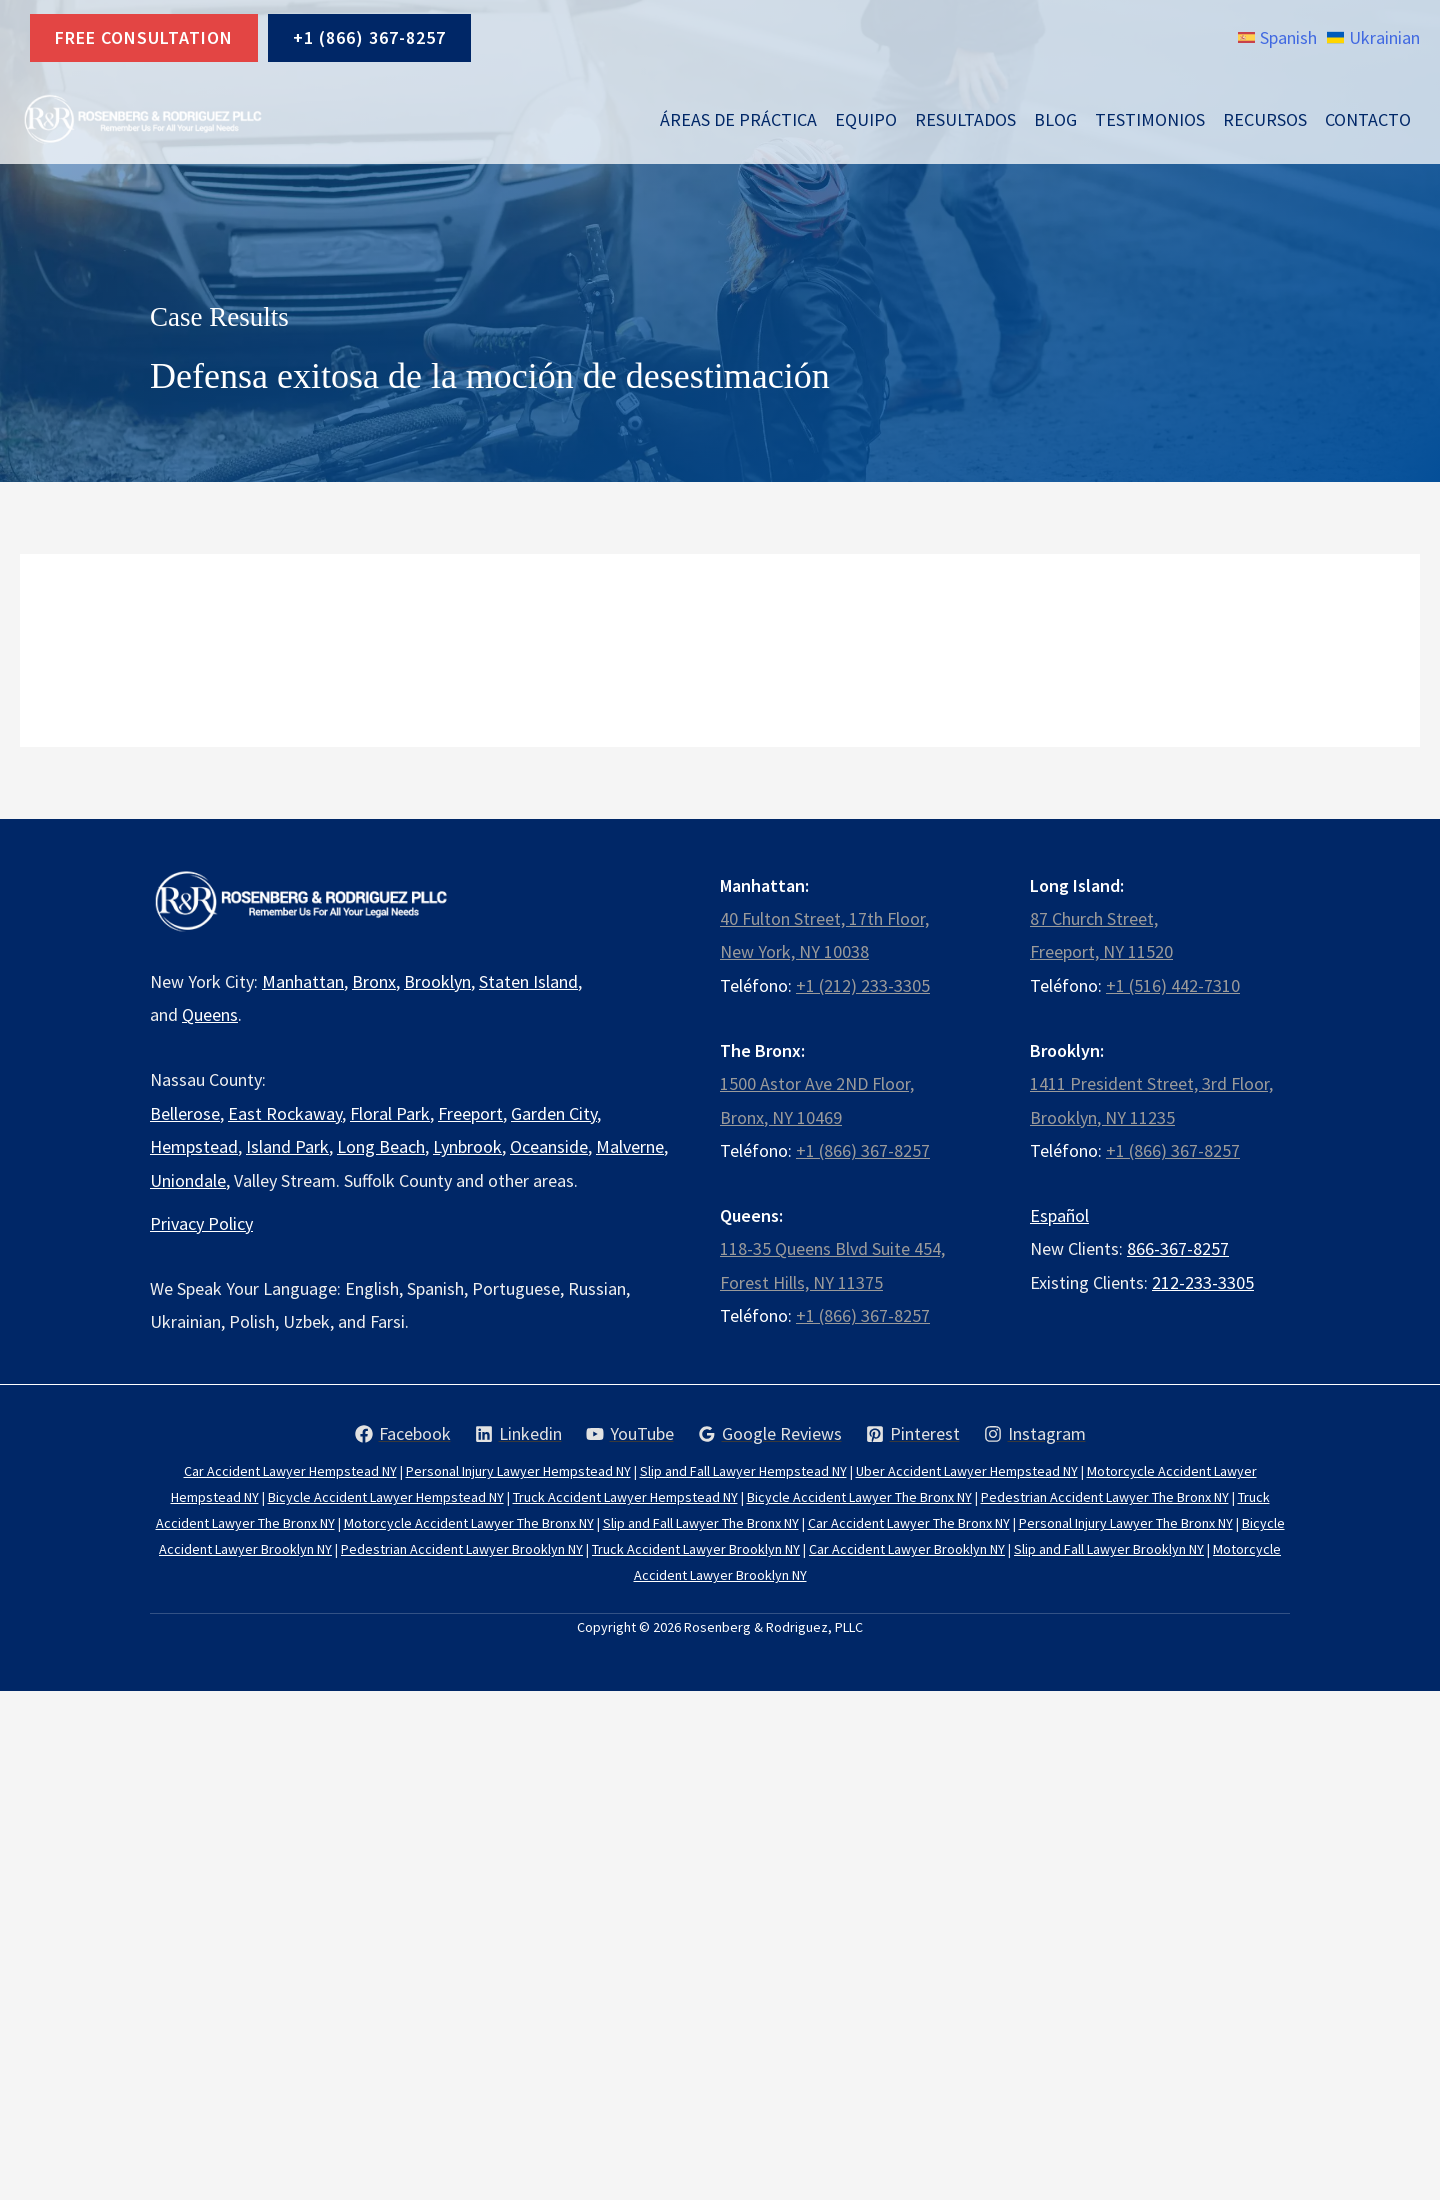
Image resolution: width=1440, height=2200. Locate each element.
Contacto (1368, 119)
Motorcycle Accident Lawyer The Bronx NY (469, 1523)
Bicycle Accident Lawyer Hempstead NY (386, 1497)
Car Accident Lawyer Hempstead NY (290, 1471)
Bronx (374, 981)
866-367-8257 (1178, 1248)
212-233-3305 (1203, 1282)
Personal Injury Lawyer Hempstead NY (518, 1471)
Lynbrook (467, 1146)
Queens (210, 1014)
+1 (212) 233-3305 (863, 985)
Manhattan (303, 981)
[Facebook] (403, 1434)
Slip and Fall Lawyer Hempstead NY (743, 1471)
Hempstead (194, 1146)
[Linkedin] (518, 1434)
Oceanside (549, 1146)
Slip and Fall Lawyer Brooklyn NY (1109, 1549)
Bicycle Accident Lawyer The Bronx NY (859, 1497)
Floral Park (390, 1113)
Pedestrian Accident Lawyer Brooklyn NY (462, 1549)
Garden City (554, 1113)
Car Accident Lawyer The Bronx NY (909, 1523)
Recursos (1265, 119)
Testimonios (1150, 119)
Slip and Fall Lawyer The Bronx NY (701, 1523)
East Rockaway (285, 1113)
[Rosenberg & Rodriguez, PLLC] (142, 119)
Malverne (630, 1146)
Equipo (866, 119)
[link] (1277, 37)
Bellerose (185, 1113)
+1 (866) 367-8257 (369, 37)
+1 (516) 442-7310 (1173, 985)
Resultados (965, 119)
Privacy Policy (201, 1223)
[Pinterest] (913, 1434)
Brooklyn (437, 981)
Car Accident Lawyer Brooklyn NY (907, 1549)
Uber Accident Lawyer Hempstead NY (967, 1471)
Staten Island (528, 981)
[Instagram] (1035, 1434)
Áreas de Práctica (738, 119)
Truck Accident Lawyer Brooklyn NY (696, 1549)
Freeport (470, 1113)
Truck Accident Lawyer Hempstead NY (625, 1497)
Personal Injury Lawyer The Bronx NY (1126, 1523)
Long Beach (381, 1146)
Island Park (287, 1146)
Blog (1055, 119)
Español (1059, 1215)
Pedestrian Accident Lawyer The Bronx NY (1105, 1497)
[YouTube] (630, 1434)
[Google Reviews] (770, 1434)
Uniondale (188, 1180)
